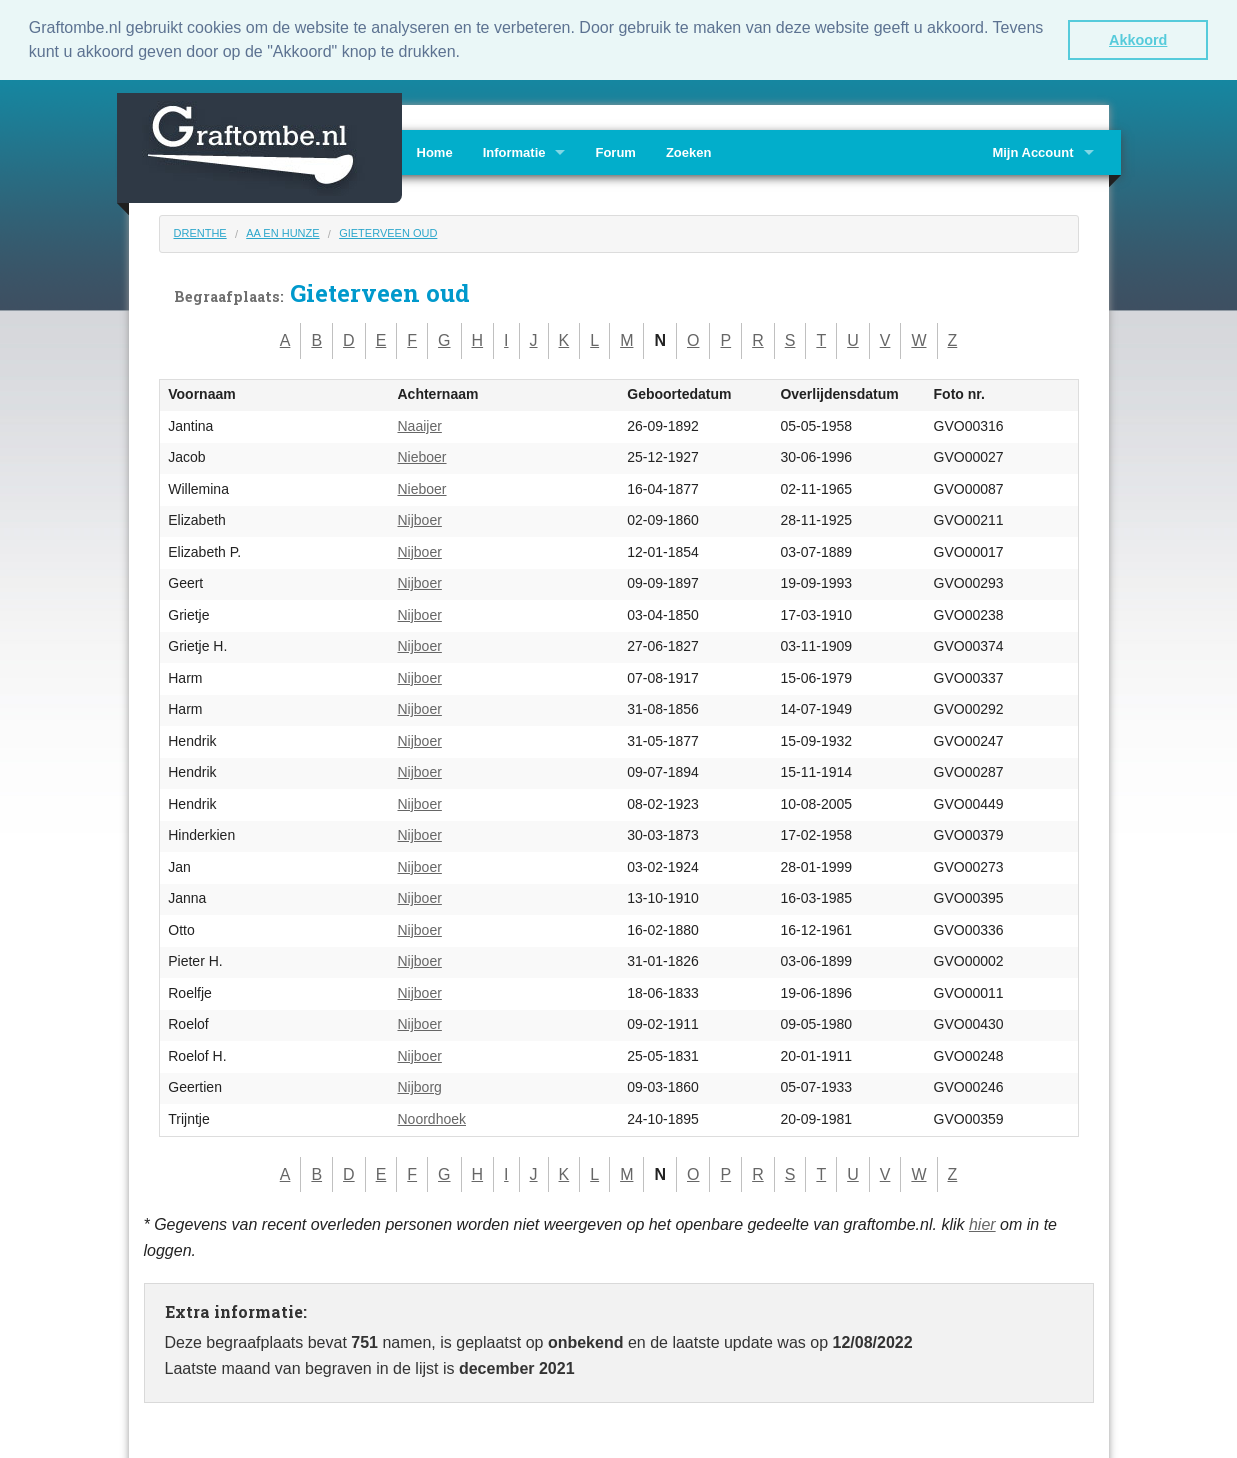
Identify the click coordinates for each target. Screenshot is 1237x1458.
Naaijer (420, 424)
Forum (615, 150)
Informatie (514, 150)
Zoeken (689, 150)
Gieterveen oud (388, 231)
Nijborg (420, 1086)
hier (982, 1223)
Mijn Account (1032, 150)
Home (435, 150)
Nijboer (420, 519)
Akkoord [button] (1138, 40)
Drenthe (200, 231)
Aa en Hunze (282, 231)
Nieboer (422, 456)
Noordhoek (432, 1117)
